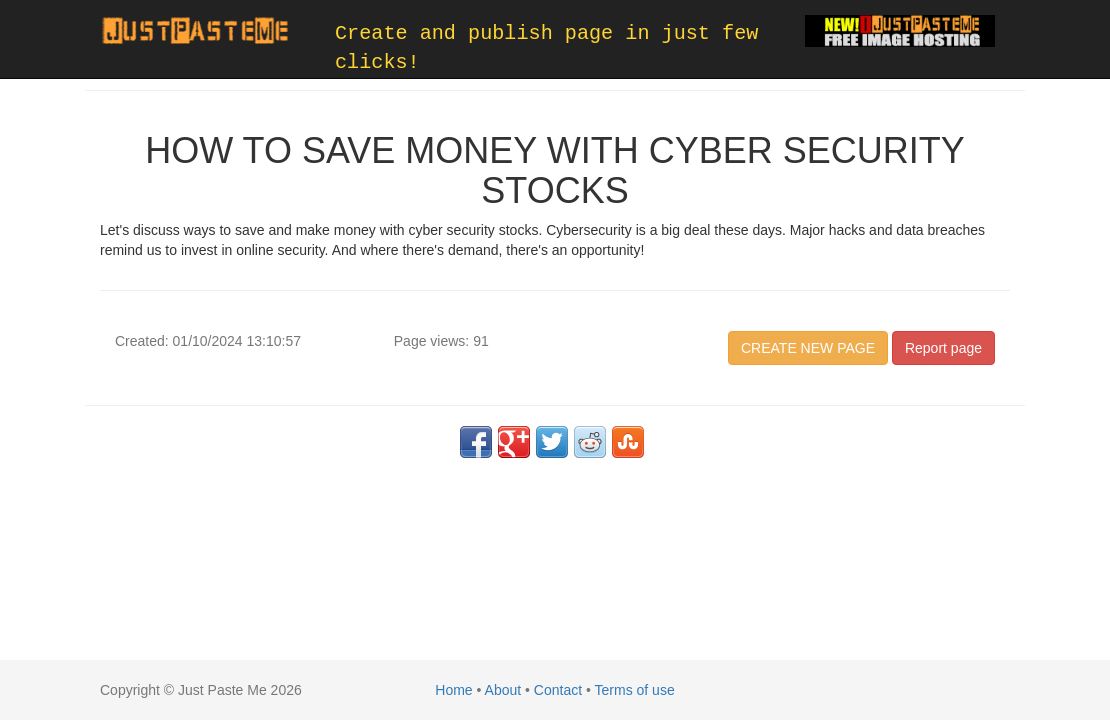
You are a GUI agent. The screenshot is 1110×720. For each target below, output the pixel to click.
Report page (943, 348)
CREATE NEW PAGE (808, 348)
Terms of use (635, 690)
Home (453, 690)
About (503, 690)
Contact (558, 690)
